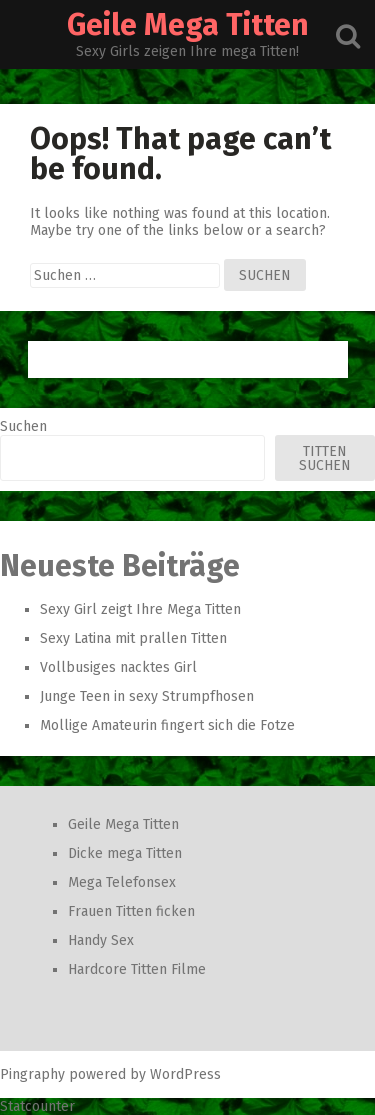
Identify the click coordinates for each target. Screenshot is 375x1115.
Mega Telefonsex (122, 882)
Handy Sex (101, 940)
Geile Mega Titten (188, 25)
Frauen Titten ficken (131, 911)
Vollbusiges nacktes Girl (118, 667)
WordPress (185, 1074)
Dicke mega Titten (125, 853)
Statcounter (37, 1106)
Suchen (23, 426)
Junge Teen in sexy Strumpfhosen (147, 696)
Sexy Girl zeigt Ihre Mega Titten (140, 609)
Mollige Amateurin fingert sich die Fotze (167, 725)
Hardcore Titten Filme (137, 969)
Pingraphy (32, 1074)
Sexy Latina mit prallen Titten (133, 638)
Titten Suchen (325, 458)
